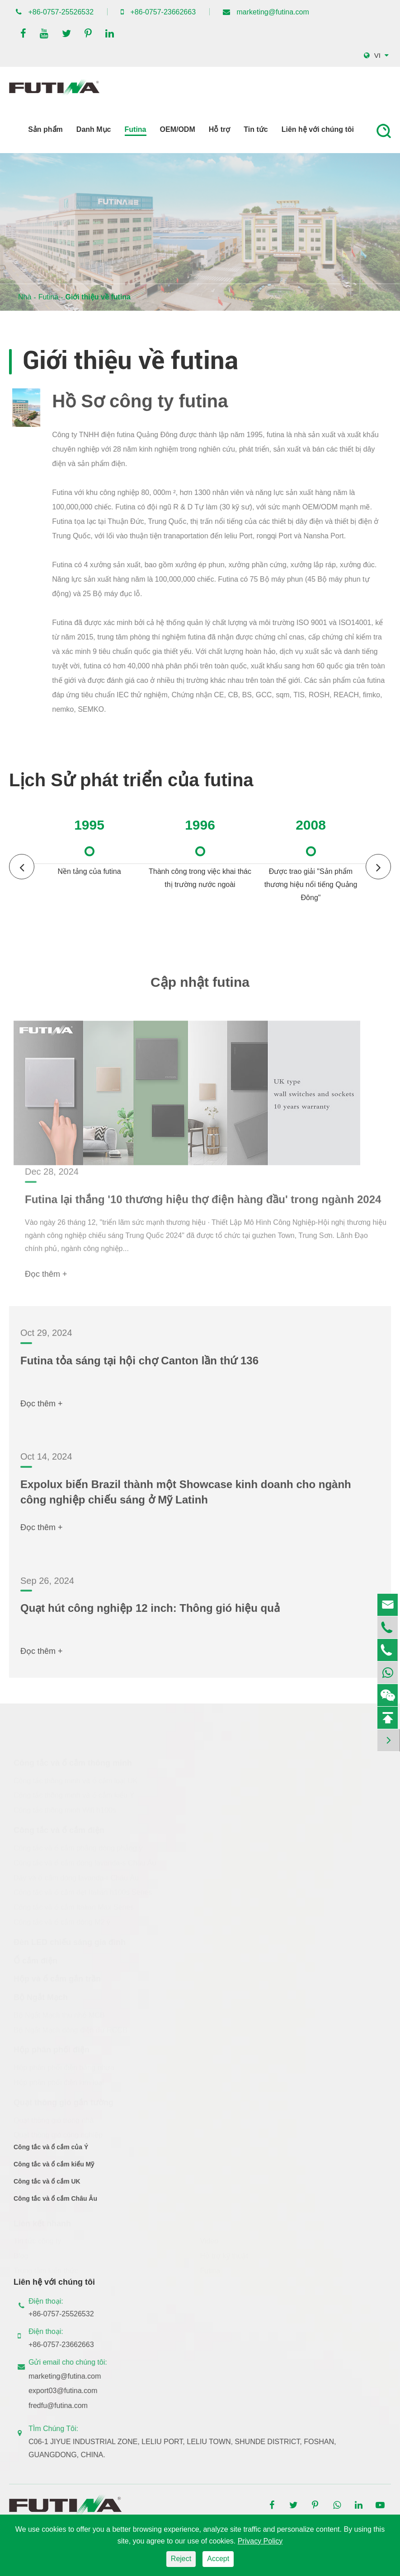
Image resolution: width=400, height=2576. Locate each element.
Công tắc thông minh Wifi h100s (65, 1810)
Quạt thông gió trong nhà (54, 2120)
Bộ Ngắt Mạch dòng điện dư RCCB (70, 2030)
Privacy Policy (260, 2541)
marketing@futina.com (273, 12)
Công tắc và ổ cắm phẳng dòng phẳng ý (78, 1848)
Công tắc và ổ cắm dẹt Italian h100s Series (83, 1892)
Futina (135, 129)
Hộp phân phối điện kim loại (59, 2082)
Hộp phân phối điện (51, 2049)
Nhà (24, 297)
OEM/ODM (177, 129)
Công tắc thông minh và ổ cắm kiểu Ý (74, 1795)
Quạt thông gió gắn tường (63, 2102)
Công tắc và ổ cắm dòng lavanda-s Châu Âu (85, 1863)
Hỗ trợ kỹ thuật (224, 2256)
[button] (378, 866)
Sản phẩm (45, 129)
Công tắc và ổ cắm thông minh (73, 1763)
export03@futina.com (70, 2390)
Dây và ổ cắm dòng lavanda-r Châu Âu (76, 1877)
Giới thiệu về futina (97, 297)
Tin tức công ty (37, 2241)
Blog (21, 2256)
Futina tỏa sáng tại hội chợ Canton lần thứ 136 (139, 1368)
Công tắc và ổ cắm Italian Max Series (74, 1907)
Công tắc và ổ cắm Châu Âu (55, 2205)
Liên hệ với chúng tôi (318, 129)
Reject (181, 2558)
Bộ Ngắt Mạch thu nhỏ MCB (59, 2015)
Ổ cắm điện (35, 1960)
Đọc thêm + (41, 1410)
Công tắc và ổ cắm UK (47, 2189)
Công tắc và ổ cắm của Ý (51, 2154)
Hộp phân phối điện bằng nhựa (64, 2068)
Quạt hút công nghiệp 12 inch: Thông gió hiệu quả (150, 1616)
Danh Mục (93, 129)
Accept (218, 2558)
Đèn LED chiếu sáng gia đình (70, 1942)
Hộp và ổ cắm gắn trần (57, 1978)
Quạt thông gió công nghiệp (58, 2135)
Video (209, 2241)
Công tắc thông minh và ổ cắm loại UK (75, 1780)
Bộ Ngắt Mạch (41, 1997)
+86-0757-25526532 (61, 12)
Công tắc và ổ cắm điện (59, 1830)
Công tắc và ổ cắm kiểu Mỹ (54, 2171)
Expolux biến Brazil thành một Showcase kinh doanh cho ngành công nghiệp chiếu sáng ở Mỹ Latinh (185, 1499)
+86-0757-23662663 (163, 12)
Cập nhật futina (200, 989)
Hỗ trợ (220, 129)
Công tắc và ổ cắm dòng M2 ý (62, 1922)
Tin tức (256, 129)
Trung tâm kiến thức (46, 2271)
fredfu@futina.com (65, 2405)
